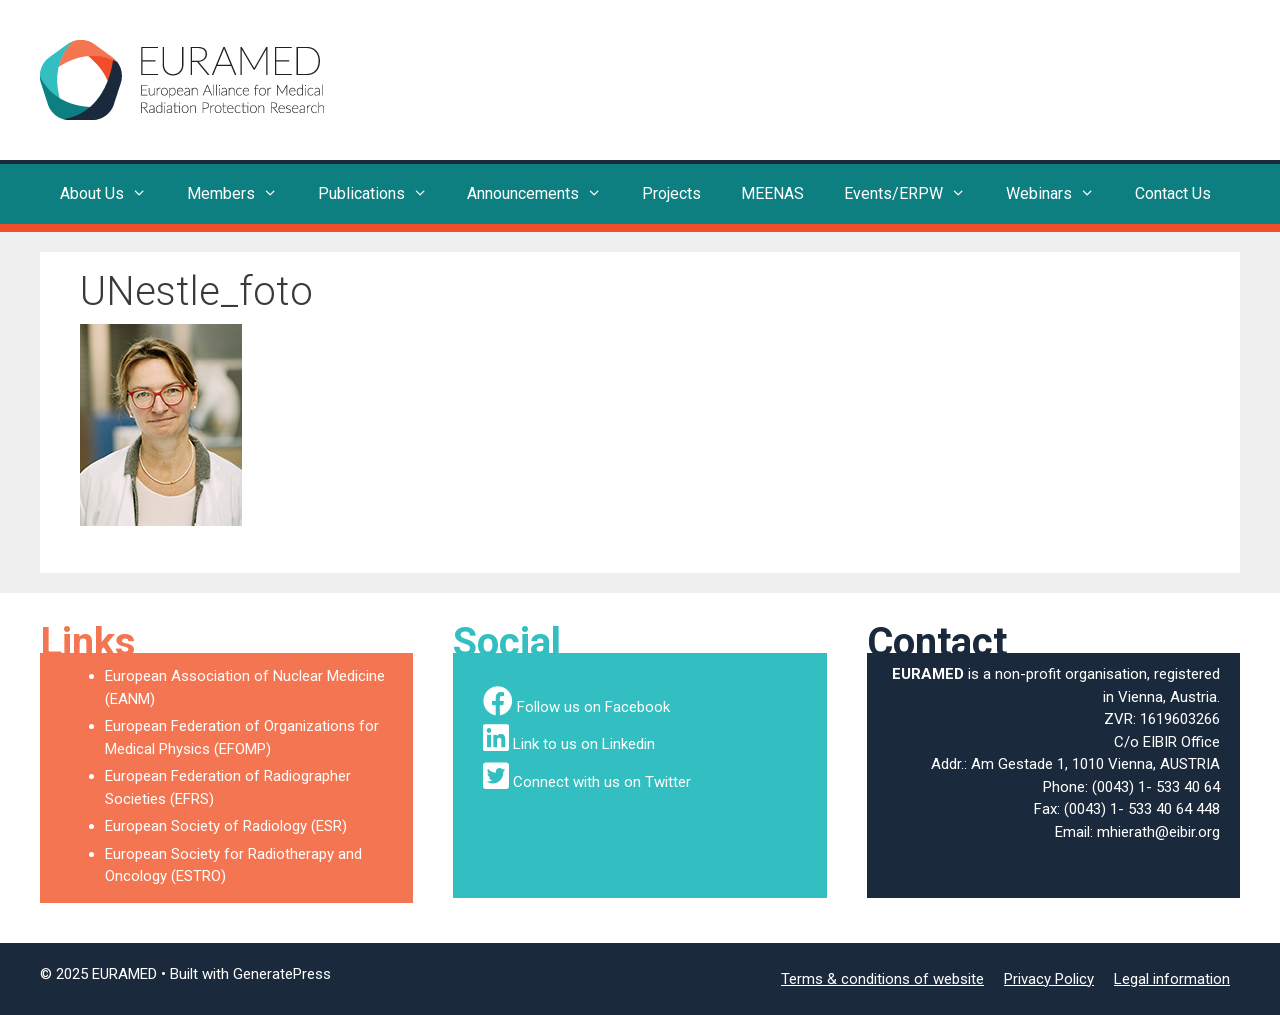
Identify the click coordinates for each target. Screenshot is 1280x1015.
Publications (383, 194)
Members (242, 194)
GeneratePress (282, 974)
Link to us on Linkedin (584, 744)
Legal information (1172, 979)
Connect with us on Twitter (602, 782)
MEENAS (772, 193)
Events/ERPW (915, 194)
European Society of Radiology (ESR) (226, 826)
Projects (671, 193)
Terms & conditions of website (882, 979)
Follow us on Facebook (593, 707)
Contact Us (1173, 193)
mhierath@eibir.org (1158, 832)
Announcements (544, 194)
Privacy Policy (1049, 979)
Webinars (1060, 194)
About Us (113, 194)
